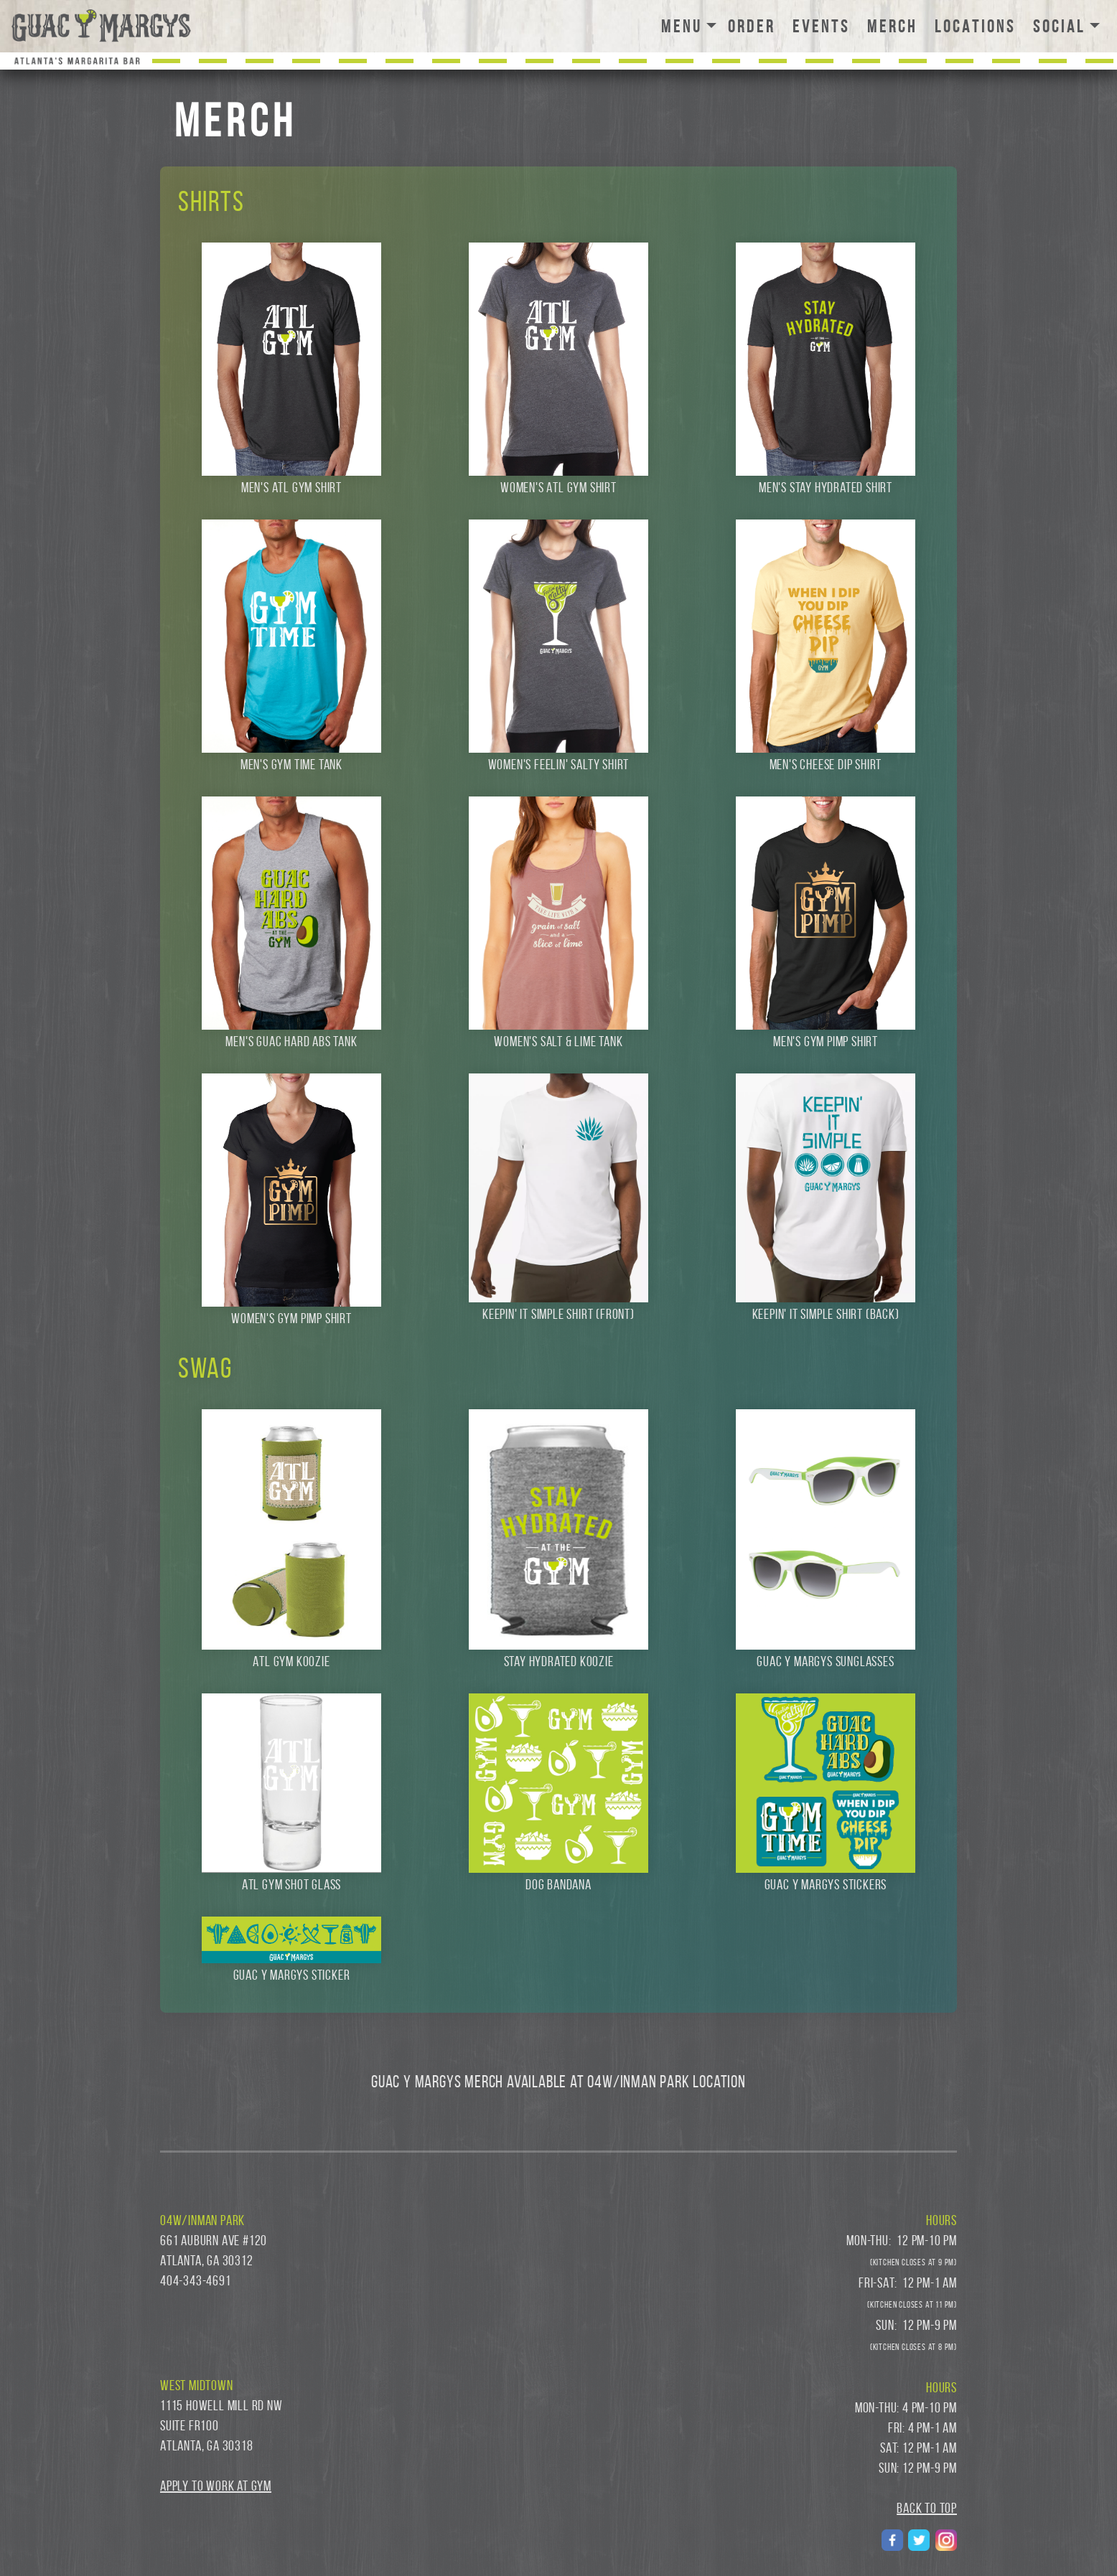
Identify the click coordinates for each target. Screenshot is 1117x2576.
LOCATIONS (978, 26)
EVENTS (824, 26)
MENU (681, 26)
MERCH (898, 25)
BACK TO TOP (927, 2508)
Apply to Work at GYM (215, 2485)
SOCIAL (1059, 26)
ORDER (754, 26)
